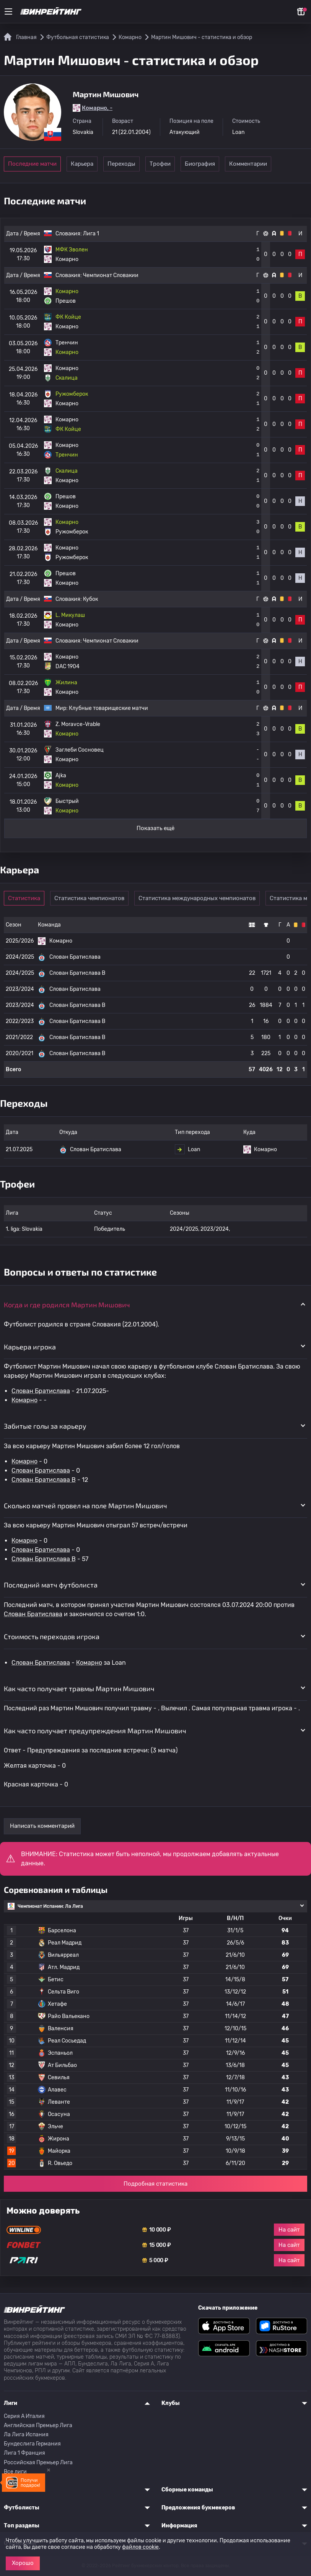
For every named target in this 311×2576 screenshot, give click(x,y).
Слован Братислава (40, 1391)
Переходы (143, 163)
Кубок (90, 599)
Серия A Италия (24, 2416)
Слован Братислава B (43, 1479)
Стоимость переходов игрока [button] (51, 1636)
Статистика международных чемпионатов (203, 898)
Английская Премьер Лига (38, 2425)
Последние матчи (32, 163)
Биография (248, 163)
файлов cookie (140, 2547)
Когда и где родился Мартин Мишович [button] (67, 1304)
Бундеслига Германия (32, 2444)
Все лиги (15, 2471)
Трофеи (195, 163)
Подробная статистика (155, 2183)
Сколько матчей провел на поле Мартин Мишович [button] (85, 1505)
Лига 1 (91, 233)
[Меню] (8, 11)
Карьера (90, 163)
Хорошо (23, 2563)
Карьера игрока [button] (30, 1347)
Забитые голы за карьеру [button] (45, 1426)
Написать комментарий (42, 1825)
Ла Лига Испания (26, 2434)
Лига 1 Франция (24, 2453)
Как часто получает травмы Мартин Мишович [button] (79, 1688)
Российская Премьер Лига (38, 2462)
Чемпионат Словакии (110, 275)
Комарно (24, 1400)
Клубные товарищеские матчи (108, 708)
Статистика (27, 898)
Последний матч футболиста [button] (51, 1585)
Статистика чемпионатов (96, 898)
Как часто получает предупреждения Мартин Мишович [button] (95, 1730)
